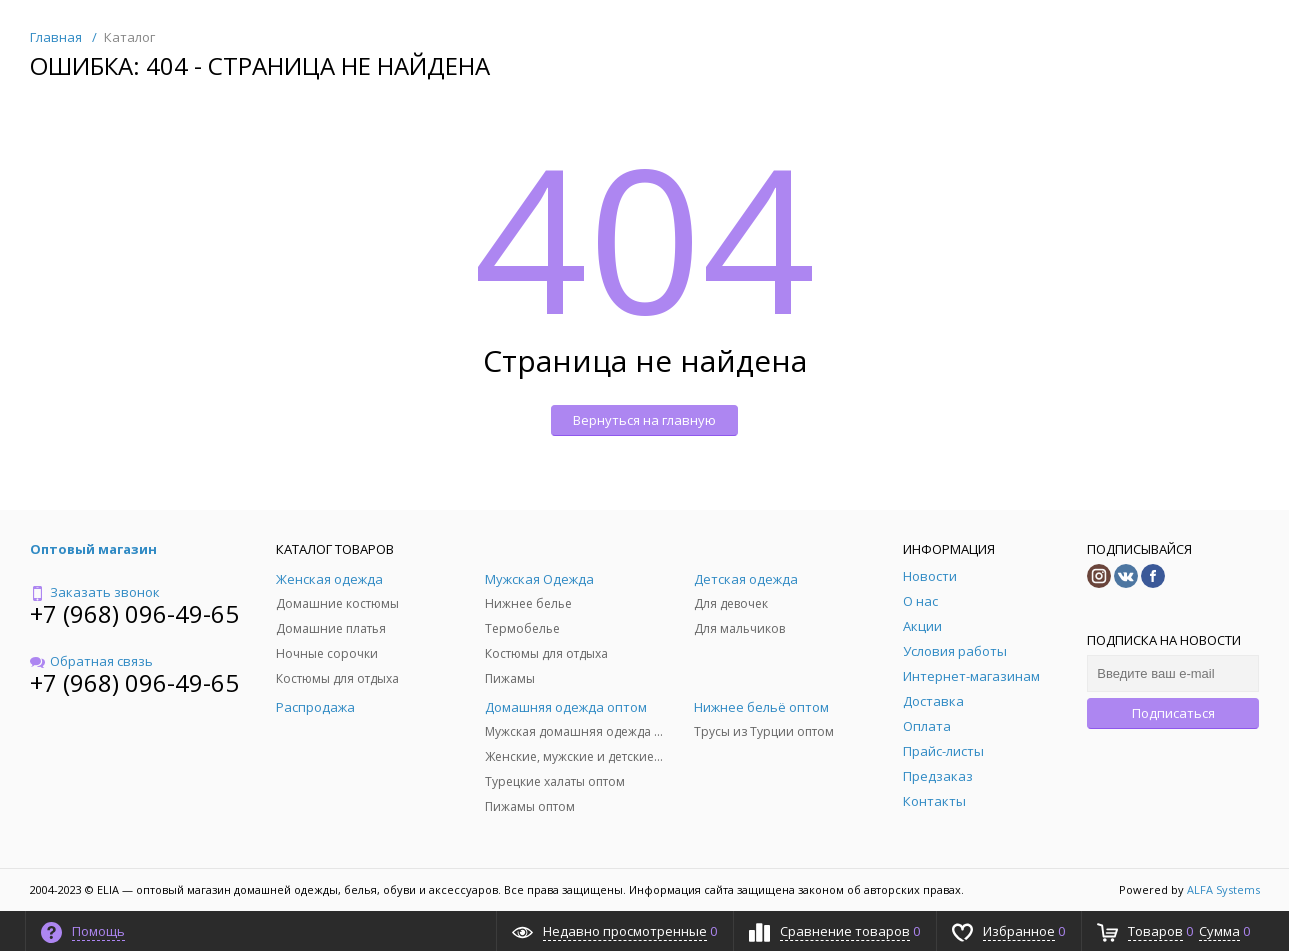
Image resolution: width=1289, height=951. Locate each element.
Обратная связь (91, 661)
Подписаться (1173, 713)
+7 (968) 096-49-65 (134, 613)
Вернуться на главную (644, 420)
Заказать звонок (95, 592)
